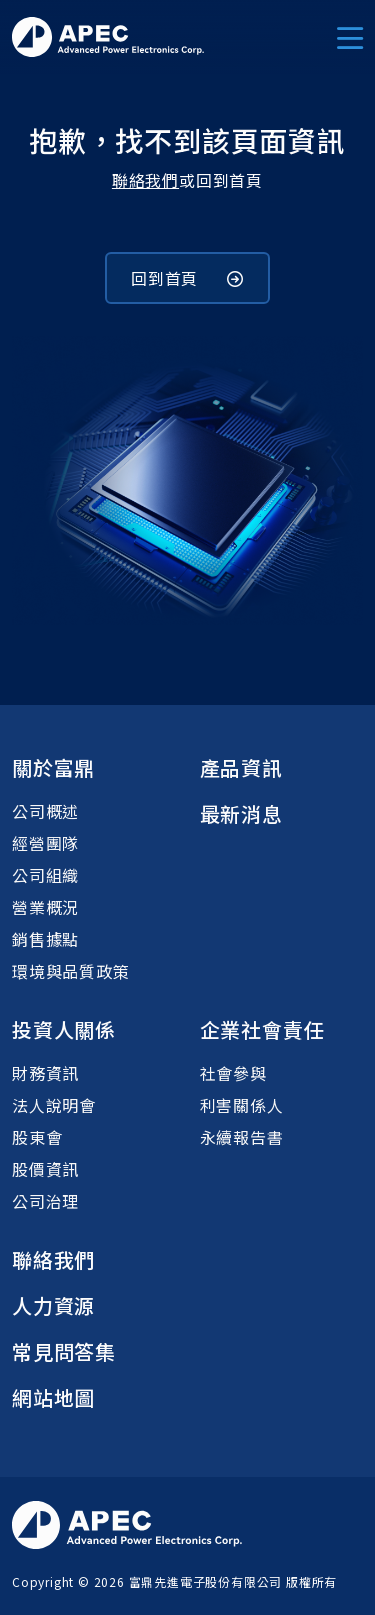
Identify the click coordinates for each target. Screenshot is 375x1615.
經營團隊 (45, 843)
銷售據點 (45, 939)
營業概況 (45, 907)
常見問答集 (64, 1351)
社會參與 (233, 1073)
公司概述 (45, 811)
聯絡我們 (145, 180)
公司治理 (45, 1201)
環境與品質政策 (71, 971)
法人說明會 (54, 1105)
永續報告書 (242, 1137)
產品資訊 (241, 767)
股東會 (37, 1137)
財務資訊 (45, 1073)
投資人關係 (64, 1029)
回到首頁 (187, 278)
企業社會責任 (262, 1029)
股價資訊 (45, 1169)
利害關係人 (242, 1105)
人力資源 (53, 1305)
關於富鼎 (53, 767)
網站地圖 (53, 1397)
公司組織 (45, 875)
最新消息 (241, 813)
